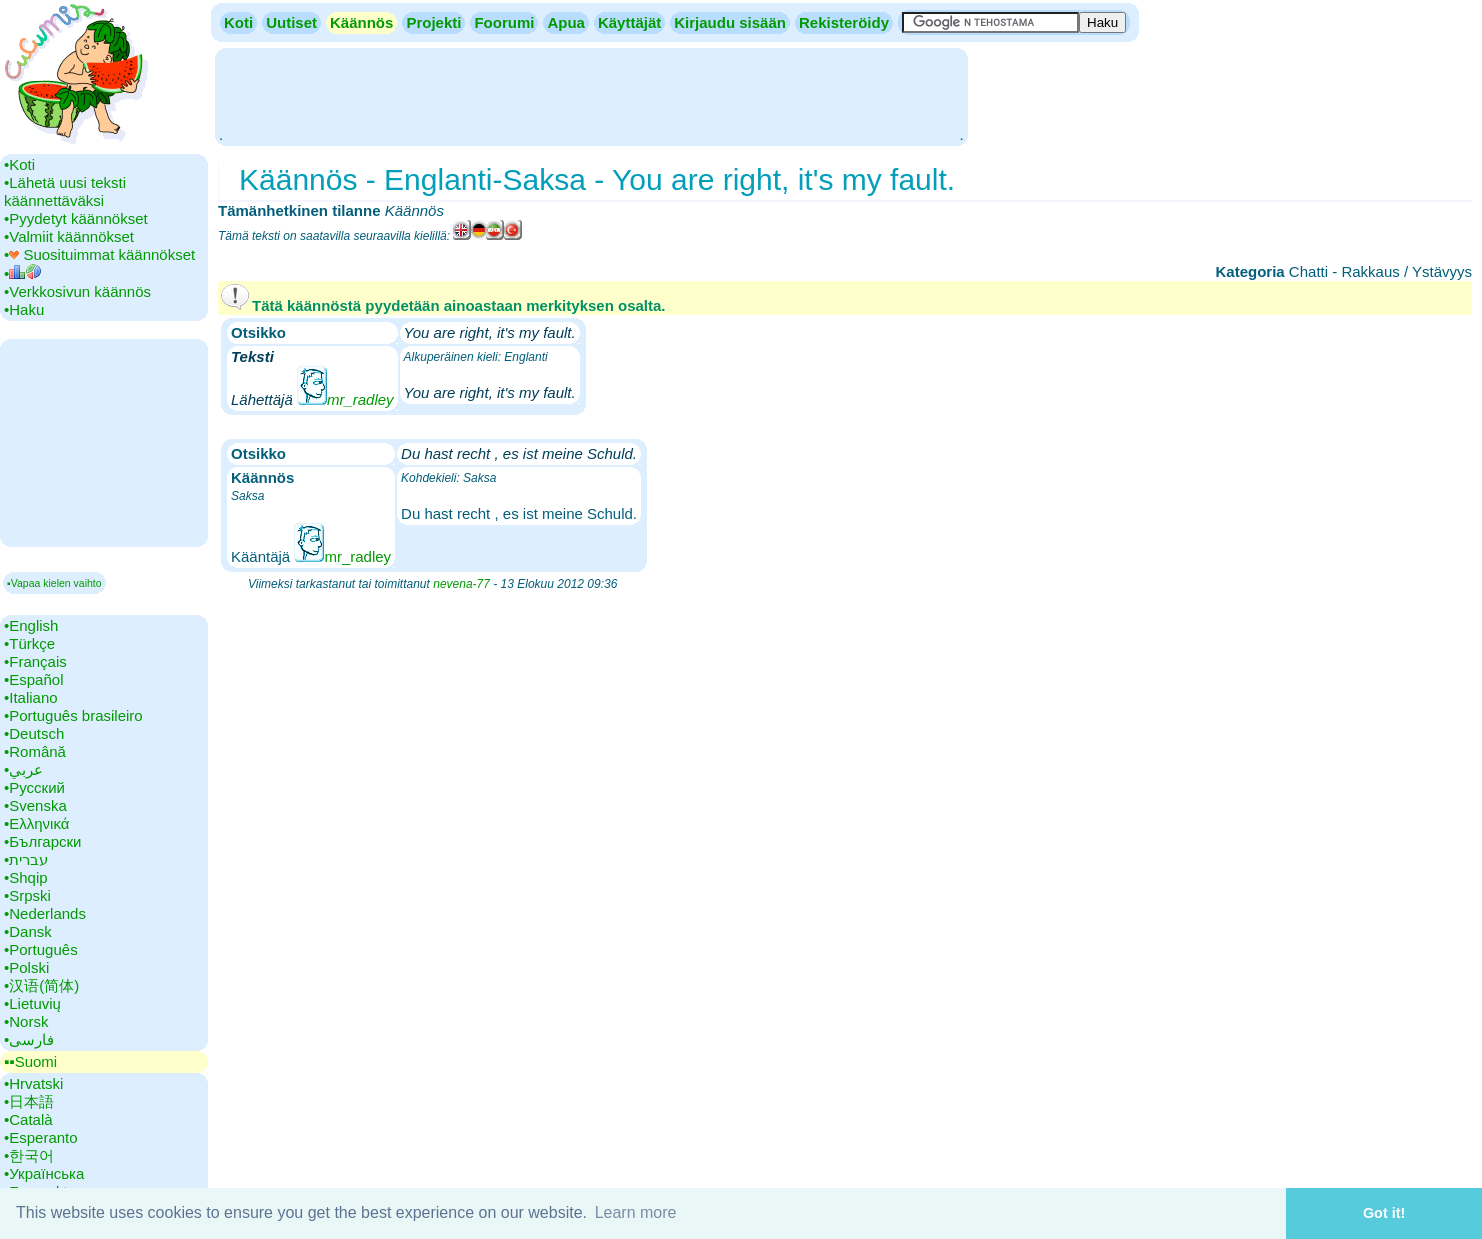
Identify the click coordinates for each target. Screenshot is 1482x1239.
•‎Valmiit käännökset (69, 236)
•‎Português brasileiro (73, 715)
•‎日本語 (29, 1101)
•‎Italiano (31, 697)
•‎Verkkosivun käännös (77, 291)
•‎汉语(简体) (41, 985)
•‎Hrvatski (33, 1083)
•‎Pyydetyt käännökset (76, 218)
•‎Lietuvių (32, 1003)
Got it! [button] (1384, 1213)
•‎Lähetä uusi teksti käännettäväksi (65, 191)
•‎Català (28, 1119)
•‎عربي (23, 769)
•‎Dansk (28, 931)
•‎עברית (26, 859)
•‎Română (35, 751)
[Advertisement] (591, 95)
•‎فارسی (29, 1039)
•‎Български (43, 841)
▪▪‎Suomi (30, 1061)
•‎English (31, 625)
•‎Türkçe (29, 643)
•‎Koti (19, 164)
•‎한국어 (29, 1155)
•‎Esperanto (41, 1137)
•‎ (22, 273)
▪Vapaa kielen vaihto (54, 583)
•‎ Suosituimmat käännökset (99, 254)
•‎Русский (34, 787)
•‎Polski (26, 967)
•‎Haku (24, 309)
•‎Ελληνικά (36, 823)
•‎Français (35, 661)
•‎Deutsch (34, 733)
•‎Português (41, 949)
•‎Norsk (26, 1021)
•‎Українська (44, 1173)
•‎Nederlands (45, 913)
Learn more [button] (636, 1212)
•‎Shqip (26, 877)
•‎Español (33, 679)
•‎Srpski (27, 895)
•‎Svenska (35, 805)
